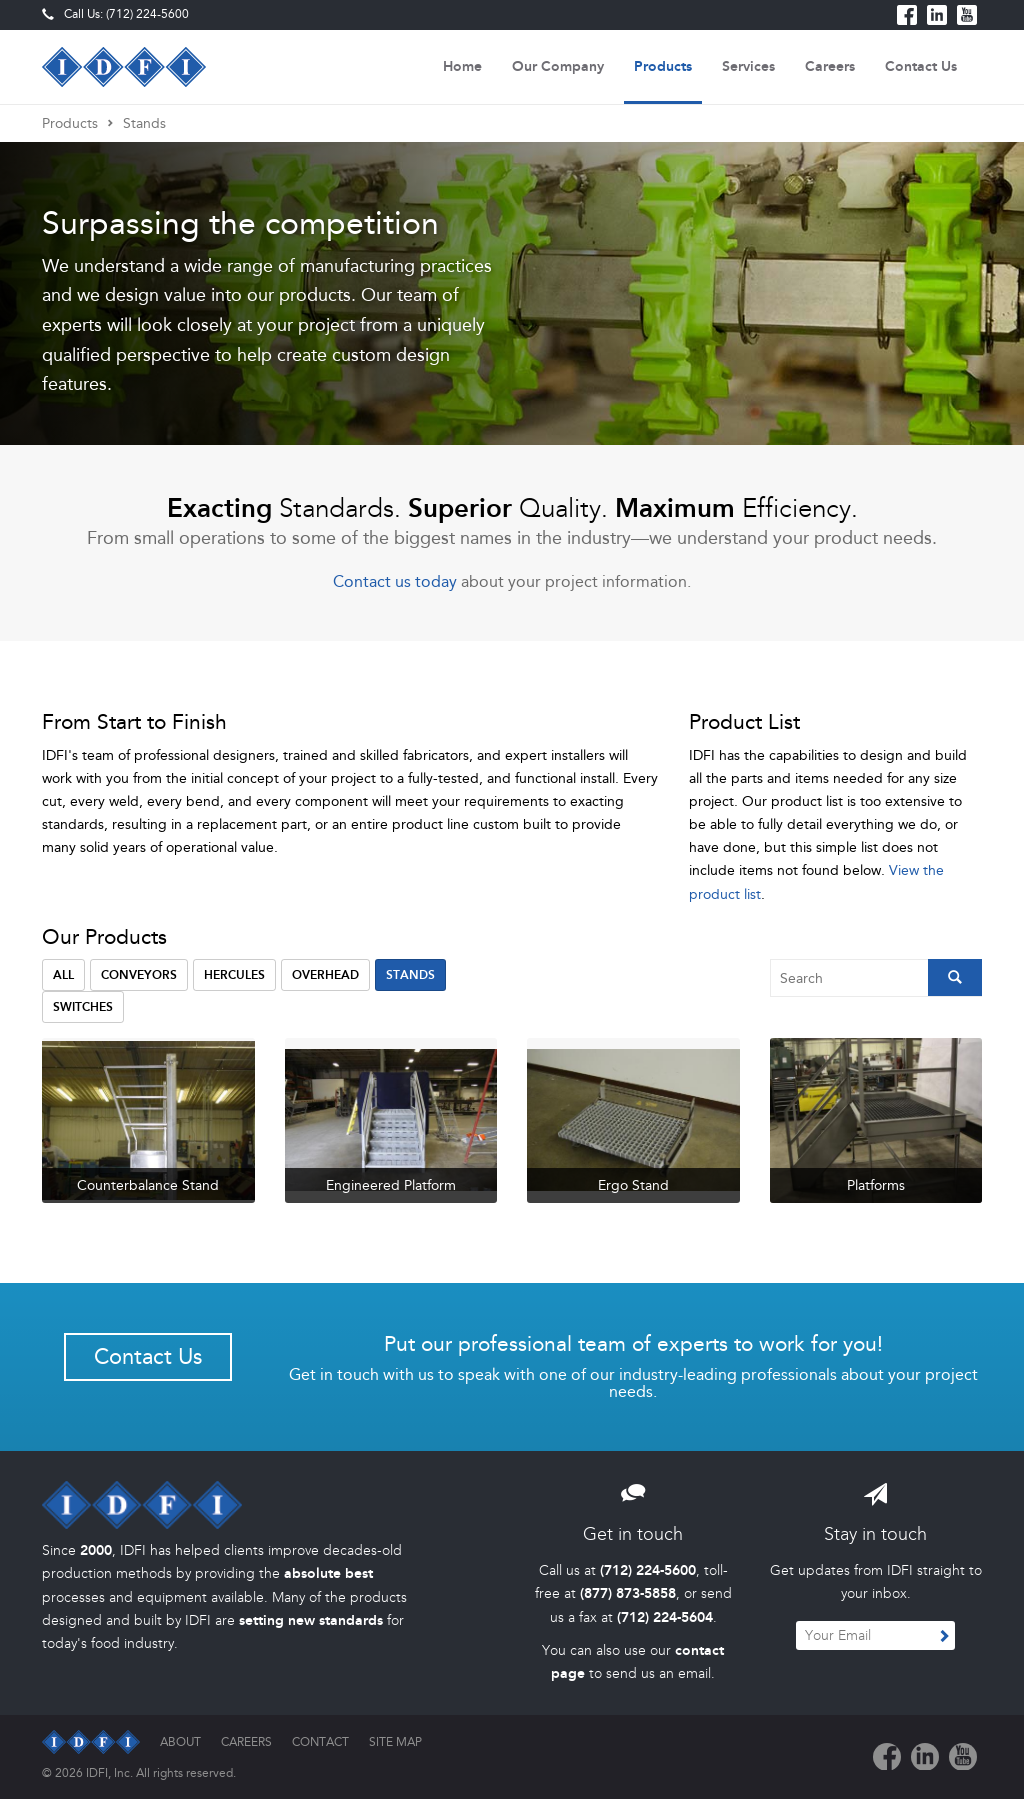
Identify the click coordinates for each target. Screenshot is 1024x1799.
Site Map (395, 1742)
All (63, 975)
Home (462, 66)
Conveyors (139, 975)
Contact (320, 1742)
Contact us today (395, 581)
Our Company (558, 66)
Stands (144, 123)
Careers (830, 66)
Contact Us (921, 66)
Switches (83, 1007)
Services (748, 66)
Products (663, 66)
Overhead (325, 975)
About (180, 1742)
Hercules (234, 975)
